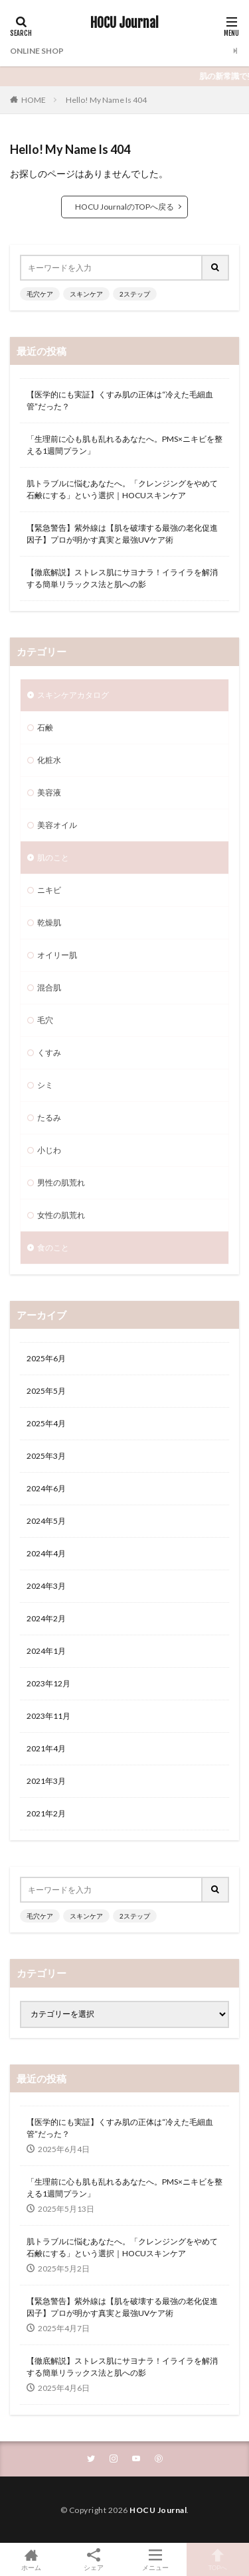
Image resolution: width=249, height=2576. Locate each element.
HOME (33, 100)
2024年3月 (46, 1586)
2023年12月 (48, 1683)
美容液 (49, 792)
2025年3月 (46, 1456)
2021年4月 (46, 1748)
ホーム (31, 2559)
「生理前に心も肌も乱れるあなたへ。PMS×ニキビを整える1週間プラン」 (124, 445)
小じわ (49, 1150)
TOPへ (218, 2559)
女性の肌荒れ (61, 1215)
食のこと (53, 1248)
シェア (93, 2559)
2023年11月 (48, 1716)
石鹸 (45, 727)
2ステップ (135, 294)
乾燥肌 (49, 922)
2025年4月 (46, 1423)
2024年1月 (46, 1651)
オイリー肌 (57, 955)
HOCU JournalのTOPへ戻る (124, 207)
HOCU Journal (124, 23)
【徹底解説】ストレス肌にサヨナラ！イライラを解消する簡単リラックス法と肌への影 (122, 578)
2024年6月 (46, 1488)
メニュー (156, 2559)
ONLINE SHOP (37, 51)
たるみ (49, 1117)
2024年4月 (46, 1553)
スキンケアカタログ (73, 695)
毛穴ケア (40, 294)
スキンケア (86, 294)
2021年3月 (46, 1781)
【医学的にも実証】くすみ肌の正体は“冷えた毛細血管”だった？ (120, 400)
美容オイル (57, 825)
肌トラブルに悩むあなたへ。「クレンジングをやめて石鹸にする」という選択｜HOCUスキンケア (122, 489)
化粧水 (49, 760)
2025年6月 (46, 1358)
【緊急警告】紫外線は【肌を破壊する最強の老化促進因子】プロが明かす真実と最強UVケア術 (122, 534)
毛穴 (45, 1020)
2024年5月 (46, 1521)
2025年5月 (46, 1391)
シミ (45, 1085)
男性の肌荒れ (61, 1182)
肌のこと (53, 857)
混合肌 (49, 987)
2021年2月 (46, 1813)
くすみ (49, 1052)
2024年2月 (46, 1618)
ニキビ (49, 890)
